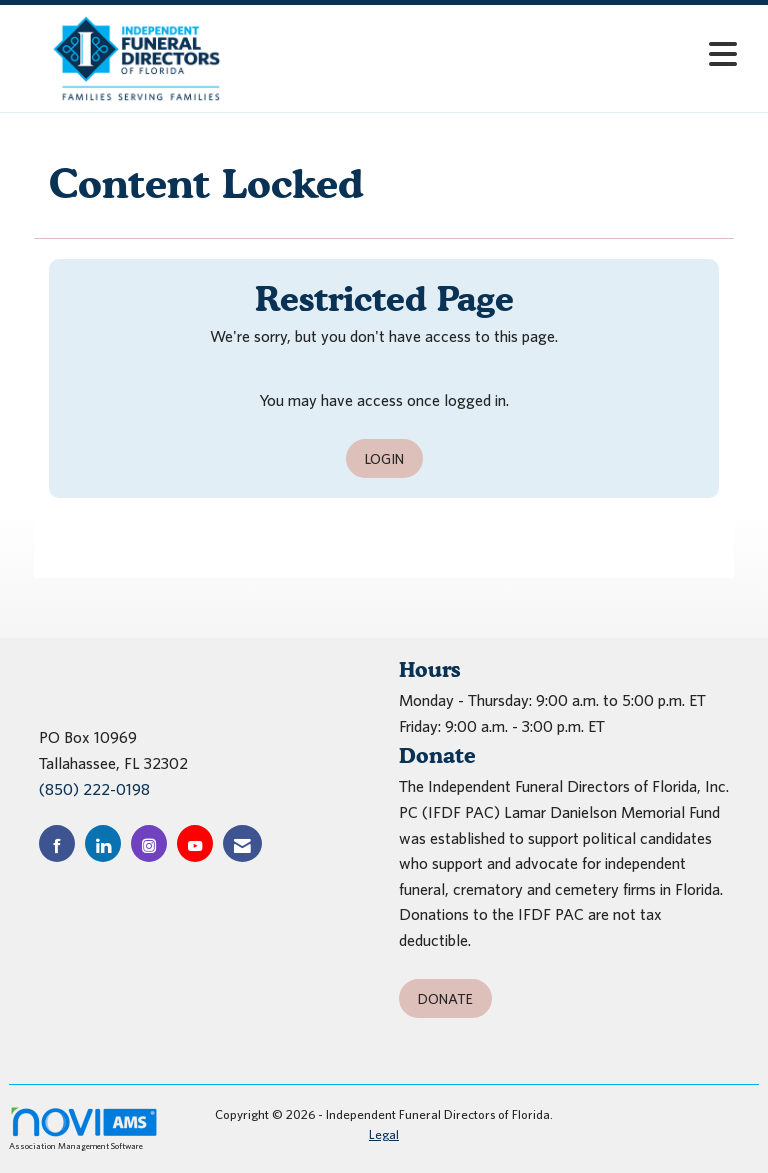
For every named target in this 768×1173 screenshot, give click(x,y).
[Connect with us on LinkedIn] (103, 843)
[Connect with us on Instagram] (149, 843)
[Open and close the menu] (503, 54)
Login (384, 458)
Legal (384, 1134)
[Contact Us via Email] (242, 843)
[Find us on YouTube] (195, 843)
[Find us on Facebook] (57, 843)
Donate (445, 998)
